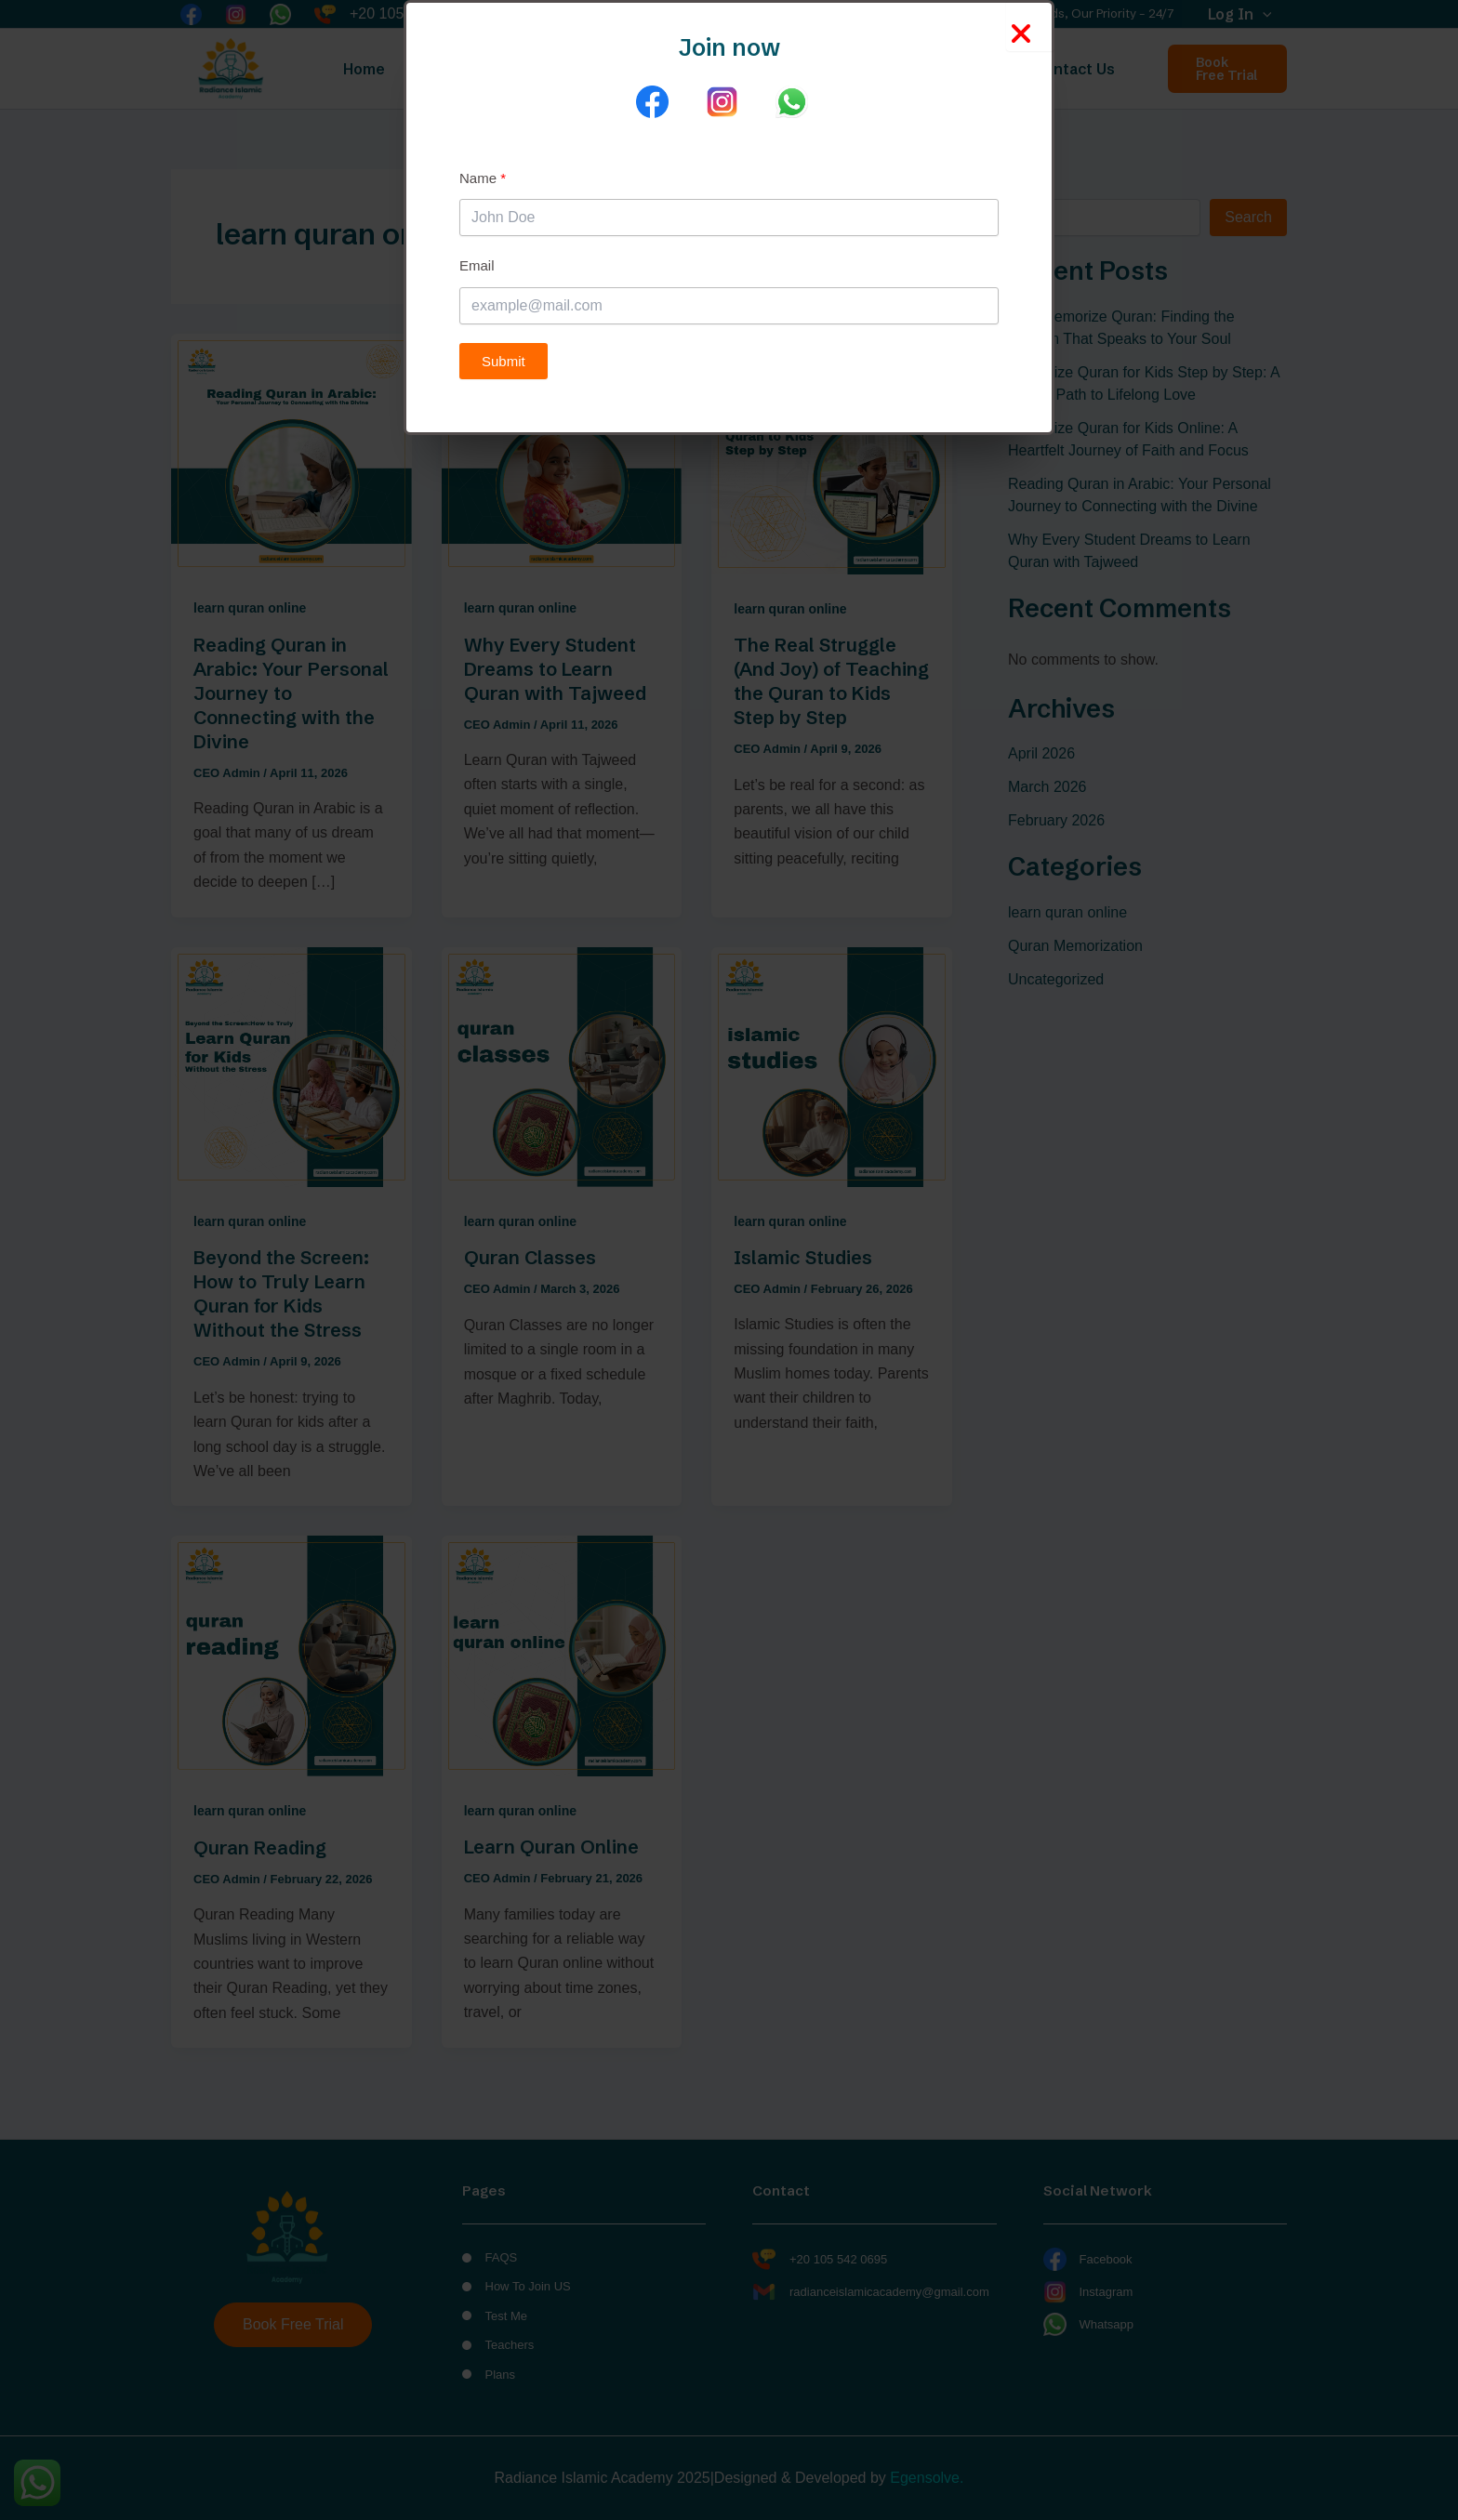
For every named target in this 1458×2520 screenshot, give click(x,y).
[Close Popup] (1030, 25)
